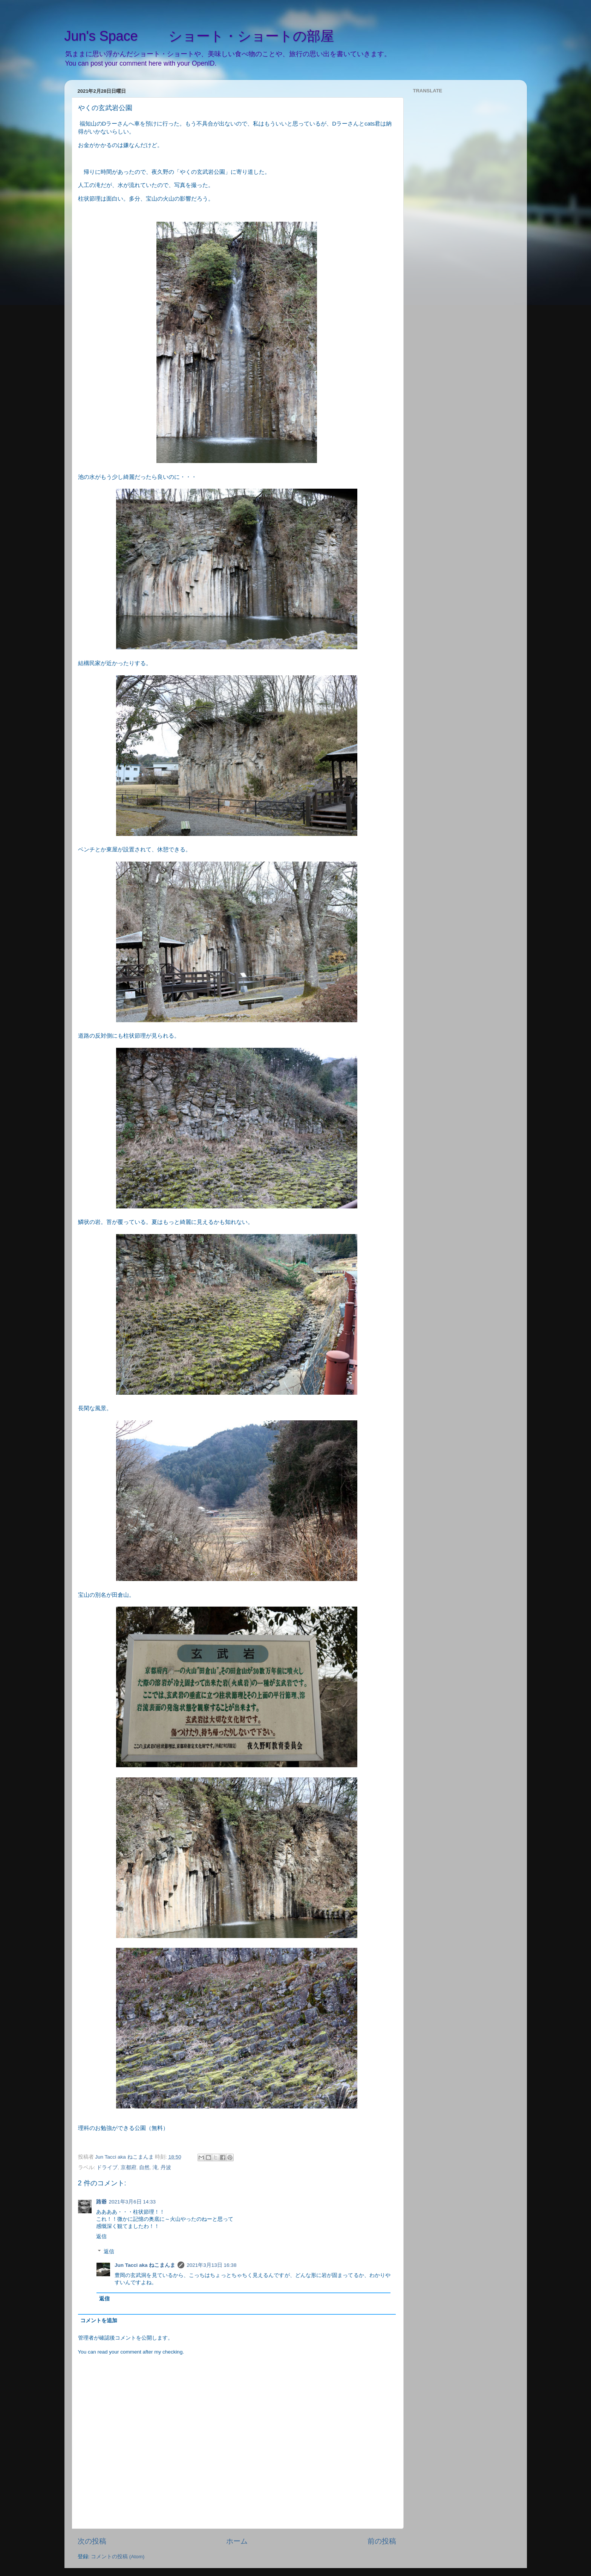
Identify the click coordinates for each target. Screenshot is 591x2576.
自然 (144, 2167)
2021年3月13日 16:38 (211, 2265)
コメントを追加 (98, 2320)
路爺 (101, 2202)
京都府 (128, 2167)
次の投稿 (92, 2541)
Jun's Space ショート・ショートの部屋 (199, 36)
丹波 (166, 2167)
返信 (101, 2236)
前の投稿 (381, 2541)
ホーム (237, 2541)
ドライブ (107, 2167)
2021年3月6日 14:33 (132, 2202)
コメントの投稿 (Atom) (117, 2556)
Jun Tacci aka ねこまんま (145, 2265)
